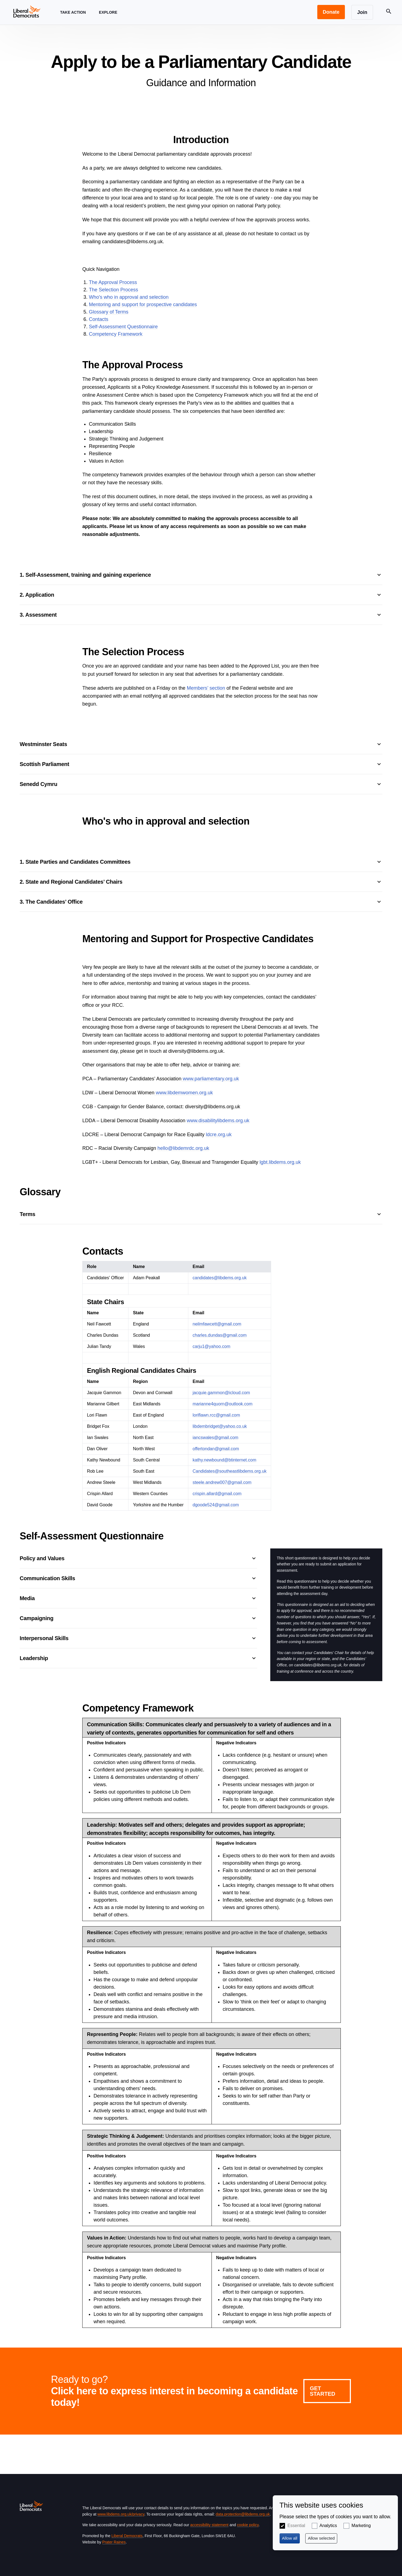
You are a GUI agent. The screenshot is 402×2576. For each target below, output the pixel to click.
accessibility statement (209, 2525)
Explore (108, 17)
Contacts (98, 319)
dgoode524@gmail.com (216, 1504)
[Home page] (26, 11)
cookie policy (248, 2525)
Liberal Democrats (127, 2536)
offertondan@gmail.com (216, 1448)
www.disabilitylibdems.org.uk (218, 1120)
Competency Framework (115, 334)
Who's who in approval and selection (129, 297)
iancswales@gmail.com (215, 1437)
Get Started (322, 2391)
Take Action (73, 17)
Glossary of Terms (108, 312)
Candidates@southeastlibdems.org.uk (230, 1471)
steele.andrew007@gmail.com (222, 1482)
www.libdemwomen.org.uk (184, 1092)
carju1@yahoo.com (211, 1346)
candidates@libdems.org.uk (220, 1277)
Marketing (361, 2525)
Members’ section (206, 688)
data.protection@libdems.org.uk (243, 2514)
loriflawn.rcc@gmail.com (216, 1415)
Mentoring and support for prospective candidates (143, 304)
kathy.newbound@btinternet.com (224, 1460)
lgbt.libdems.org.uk (280, 1162)
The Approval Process (113, 282)
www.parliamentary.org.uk (211, 1078)
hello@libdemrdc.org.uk (183, 1148)
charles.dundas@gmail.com (220, 1335)
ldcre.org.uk (218, 1134)
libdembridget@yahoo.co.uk (220, 1426)
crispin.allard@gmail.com (217, 1493)
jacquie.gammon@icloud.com (221, 1392)
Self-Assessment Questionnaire (123, 326)
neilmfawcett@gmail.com (217, 1324)
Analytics (328, 2525)
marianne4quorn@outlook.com (223, 1404)
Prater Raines (114, 2542)
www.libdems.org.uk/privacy (120, 2514)
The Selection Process (113, 289)
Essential (296, 2525)
